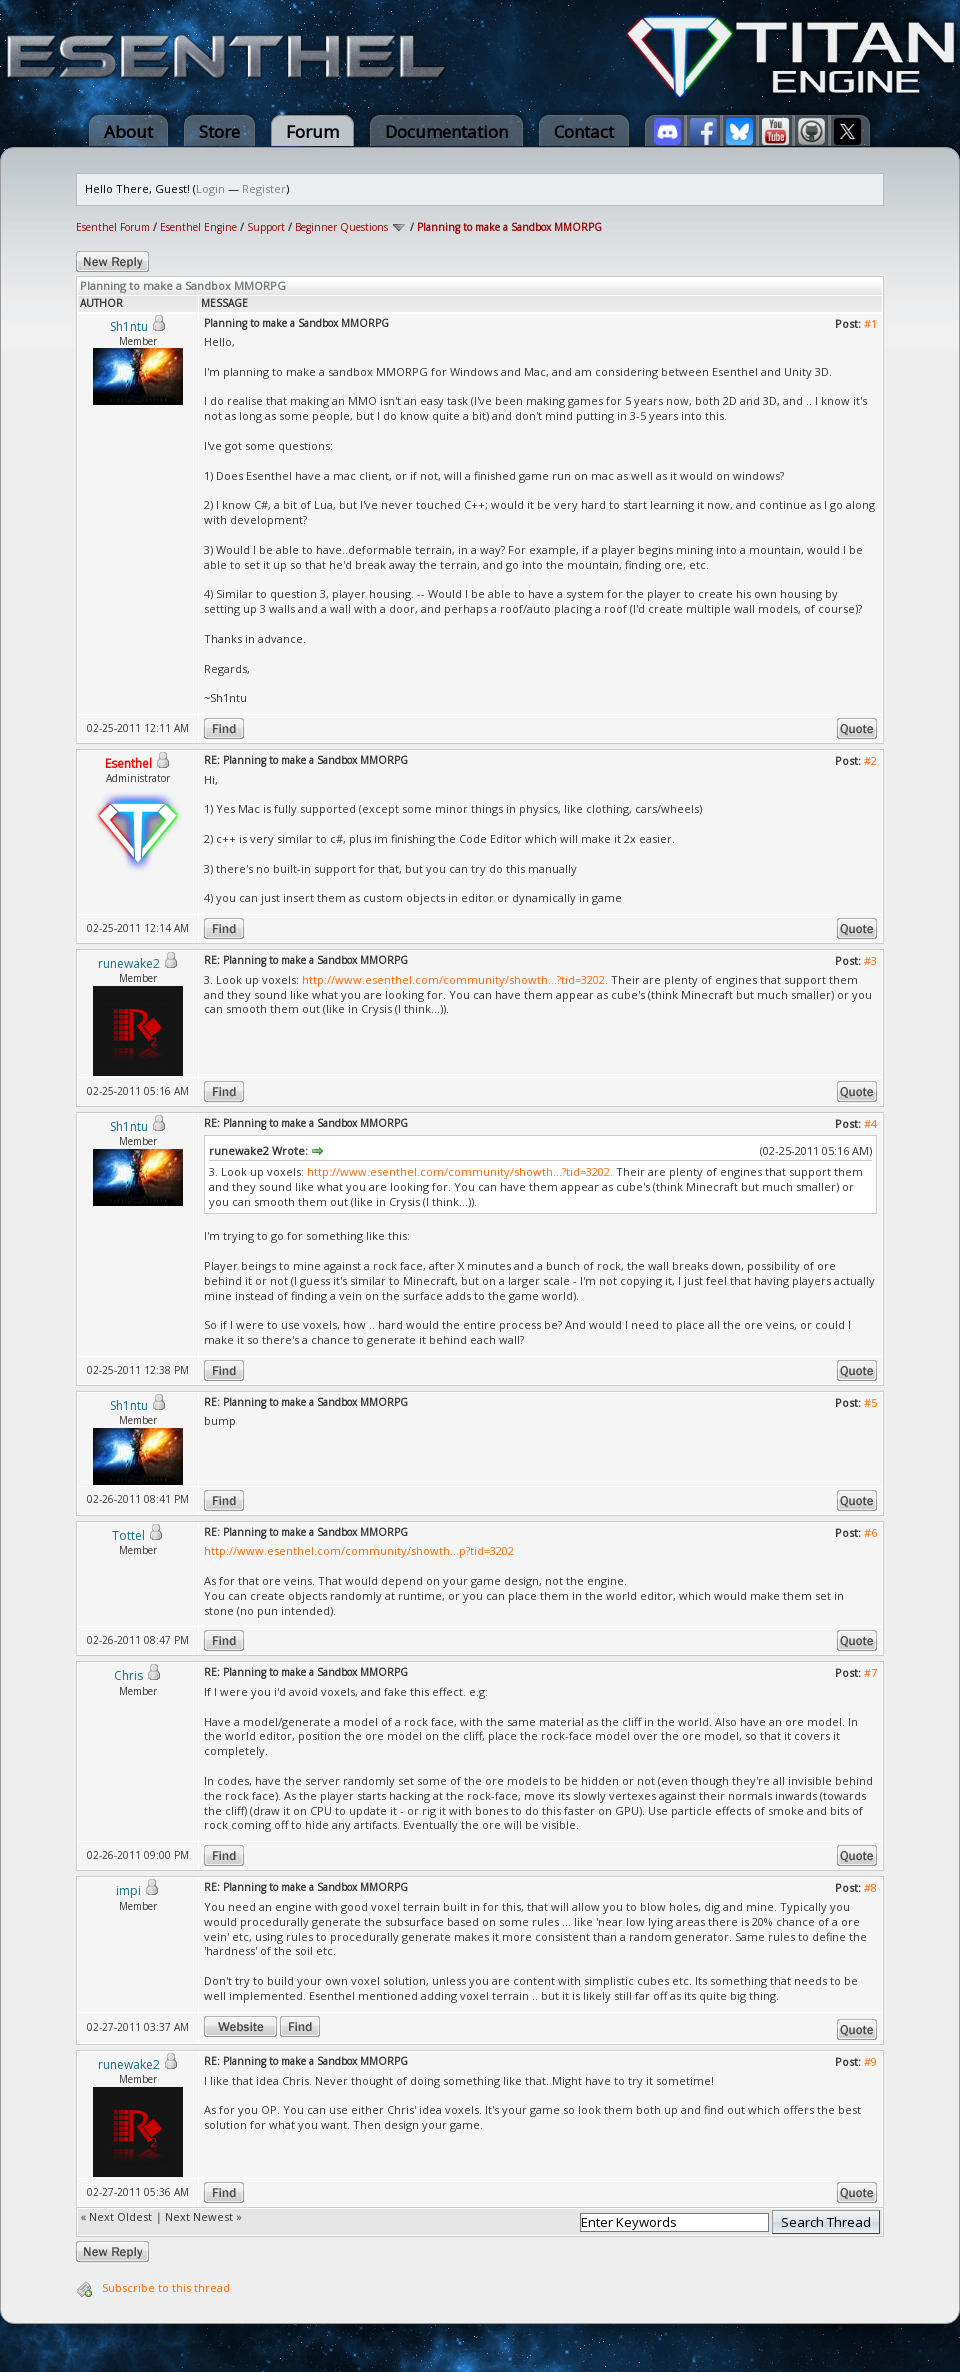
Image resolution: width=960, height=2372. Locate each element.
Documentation (446, 131)
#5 (870, 1402)
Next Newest (199, 2216)
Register (264, 188)
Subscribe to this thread (166, 2287)
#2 (870, 760)
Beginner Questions (341, 227)
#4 (870, 1123)
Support (266, 227)
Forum (312, 131)
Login (210, 188)
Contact (584, 131)
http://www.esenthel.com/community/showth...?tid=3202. (455, 979)
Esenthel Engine (198, 227)
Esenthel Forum (113, 227)
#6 (870, 1532)
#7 (870, 1672)
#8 (870, 1887)
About (128, 131)
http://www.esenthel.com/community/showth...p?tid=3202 (359, 1550)
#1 (870, 323)
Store (219, 131)
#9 (870, 2061)
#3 (870, 960)
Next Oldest (120, 2216)
